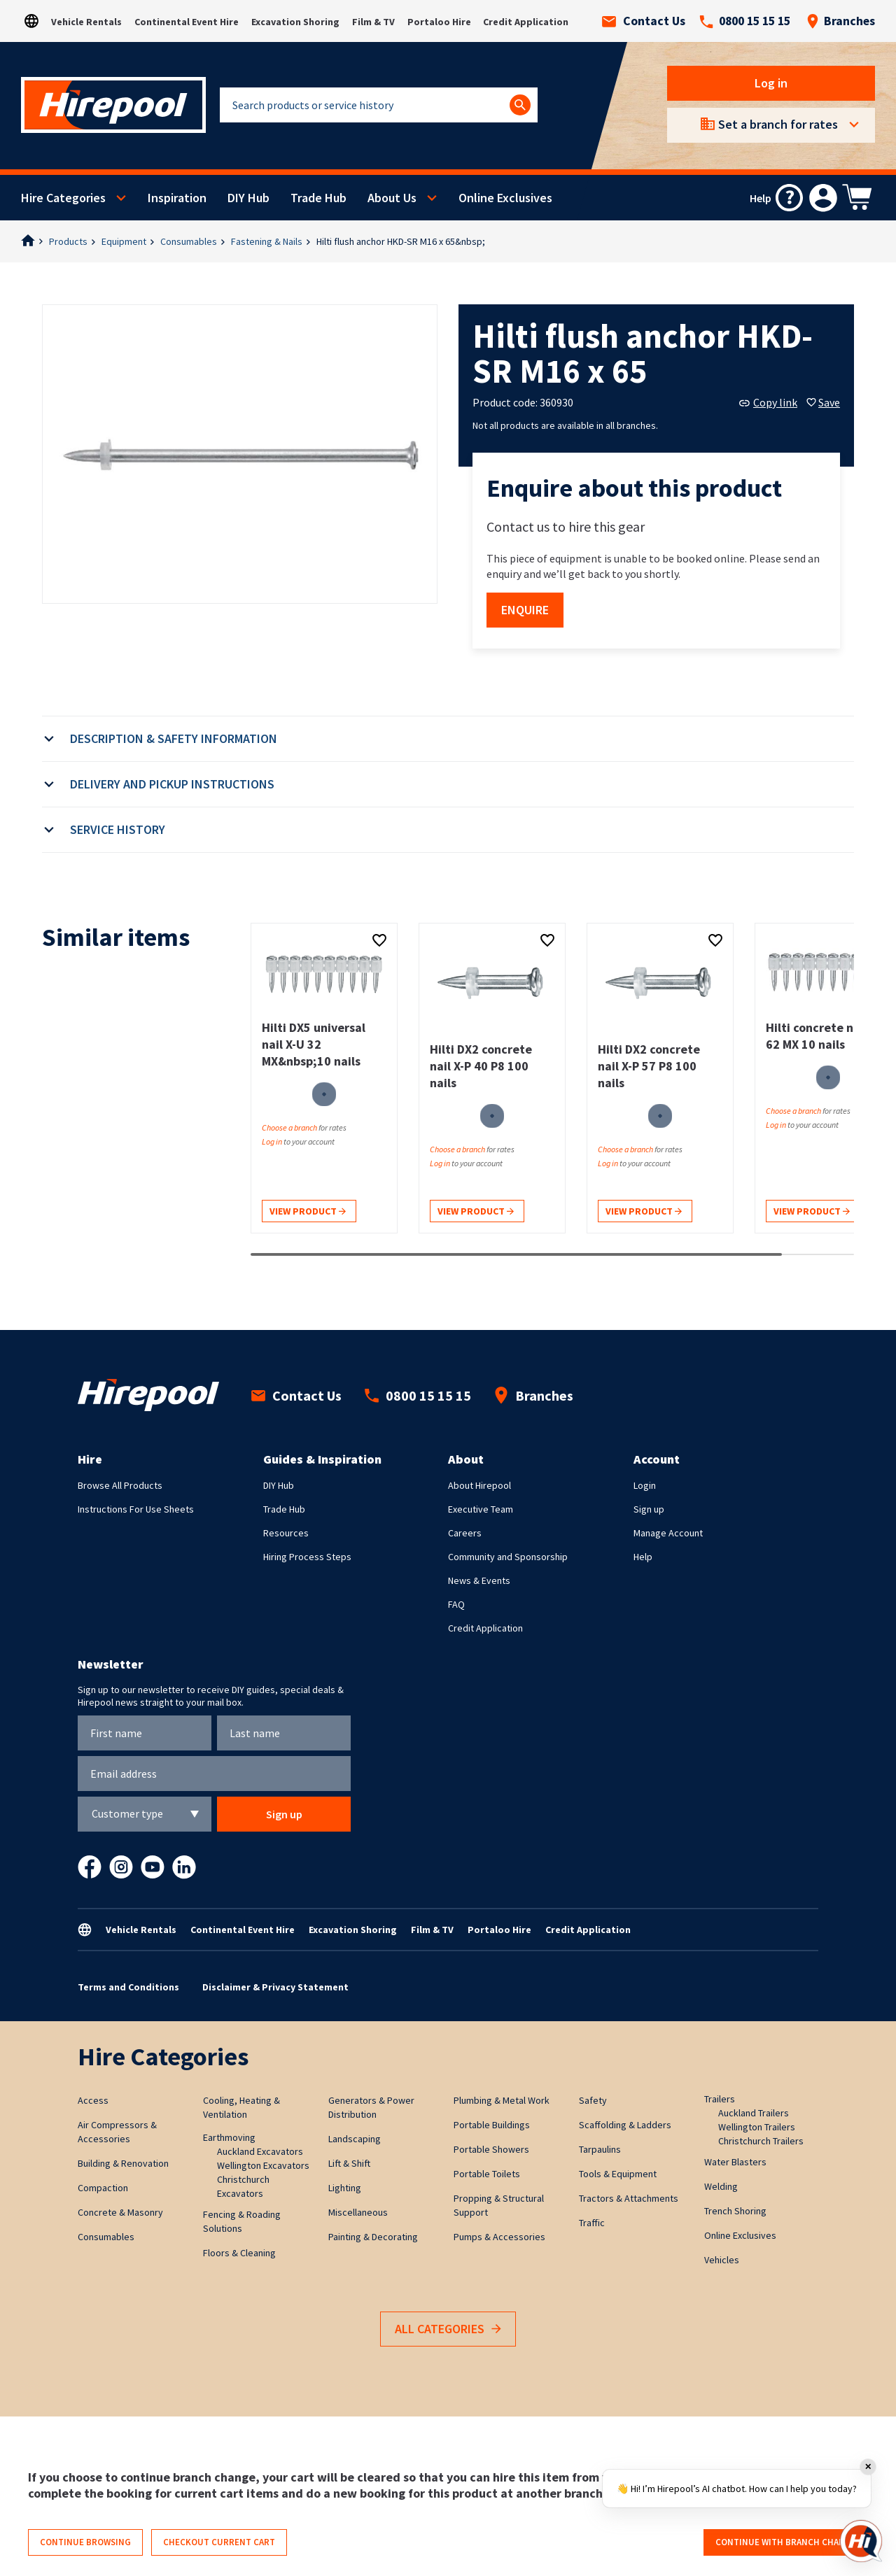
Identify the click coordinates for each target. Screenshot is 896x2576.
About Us (392, 198)
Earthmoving (229, 2137)
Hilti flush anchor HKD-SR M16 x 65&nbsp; (400, 241)
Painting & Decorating (373, 2236)
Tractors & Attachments (628, 2198)
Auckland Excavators (260, 2151)
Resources (286, 1533)
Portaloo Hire (439, 21)
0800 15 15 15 (744, 21)
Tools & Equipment (618, 2173)
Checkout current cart (219, 2542)
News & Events (479, 1580)
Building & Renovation (123, 2163)
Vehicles (721, 2259)
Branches (840, 21)
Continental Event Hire (186, 21)
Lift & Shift (349, 2163)
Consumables (188, 241)
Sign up (649, 1509)
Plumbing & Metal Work (502, 2100)
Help (643, 1556)
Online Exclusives (505, 198)
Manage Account (668, 1533)
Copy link (768, 402)
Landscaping (354, 2138)
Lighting (344, 2187)
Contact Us (643, 21)
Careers (465, 1533)
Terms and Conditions (128, 1987)
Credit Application (525, 21)
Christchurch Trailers (761, 2141)
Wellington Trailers (756, 2127)
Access (93, 2100)
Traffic (592, 2222)
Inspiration (177, 198)
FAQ (456, 1604)
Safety (593, 2100)
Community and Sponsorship (508, 1556)
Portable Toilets (487, 2173)
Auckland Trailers (753, 2113)
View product (308, 1212)
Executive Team (480, 1509)
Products (68, 241)
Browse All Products (120, 1485)
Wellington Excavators (263, 2165)
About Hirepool (479, 1485)
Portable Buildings (492, 2124)
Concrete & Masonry (120, 2212)
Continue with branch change (785, 2542)
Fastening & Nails (266, 241)
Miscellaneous (358, 2212)
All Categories (448, 2329)
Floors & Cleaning (239, 2252)
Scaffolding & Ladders (625, 2124)
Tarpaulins (600, 2149)
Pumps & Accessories (499, 2236)
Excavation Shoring (295, 21)
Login (645, 1485)
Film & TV (373, 21)
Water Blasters (735, 2162)
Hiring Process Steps (307, 1556)
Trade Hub (318, 198)
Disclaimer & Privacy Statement (275, 1987)
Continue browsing (85, 2542)
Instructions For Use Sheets (136, 1509)
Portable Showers (491, 2149)
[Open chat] (861, 2541)
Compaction (103, 2187)
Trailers (719, 2099)
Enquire (525, 610)
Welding (721, 2186)
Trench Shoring (735, 2211)
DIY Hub (248, 198)
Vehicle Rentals (86, 21)
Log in (771, 83)
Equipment (124, 241)
